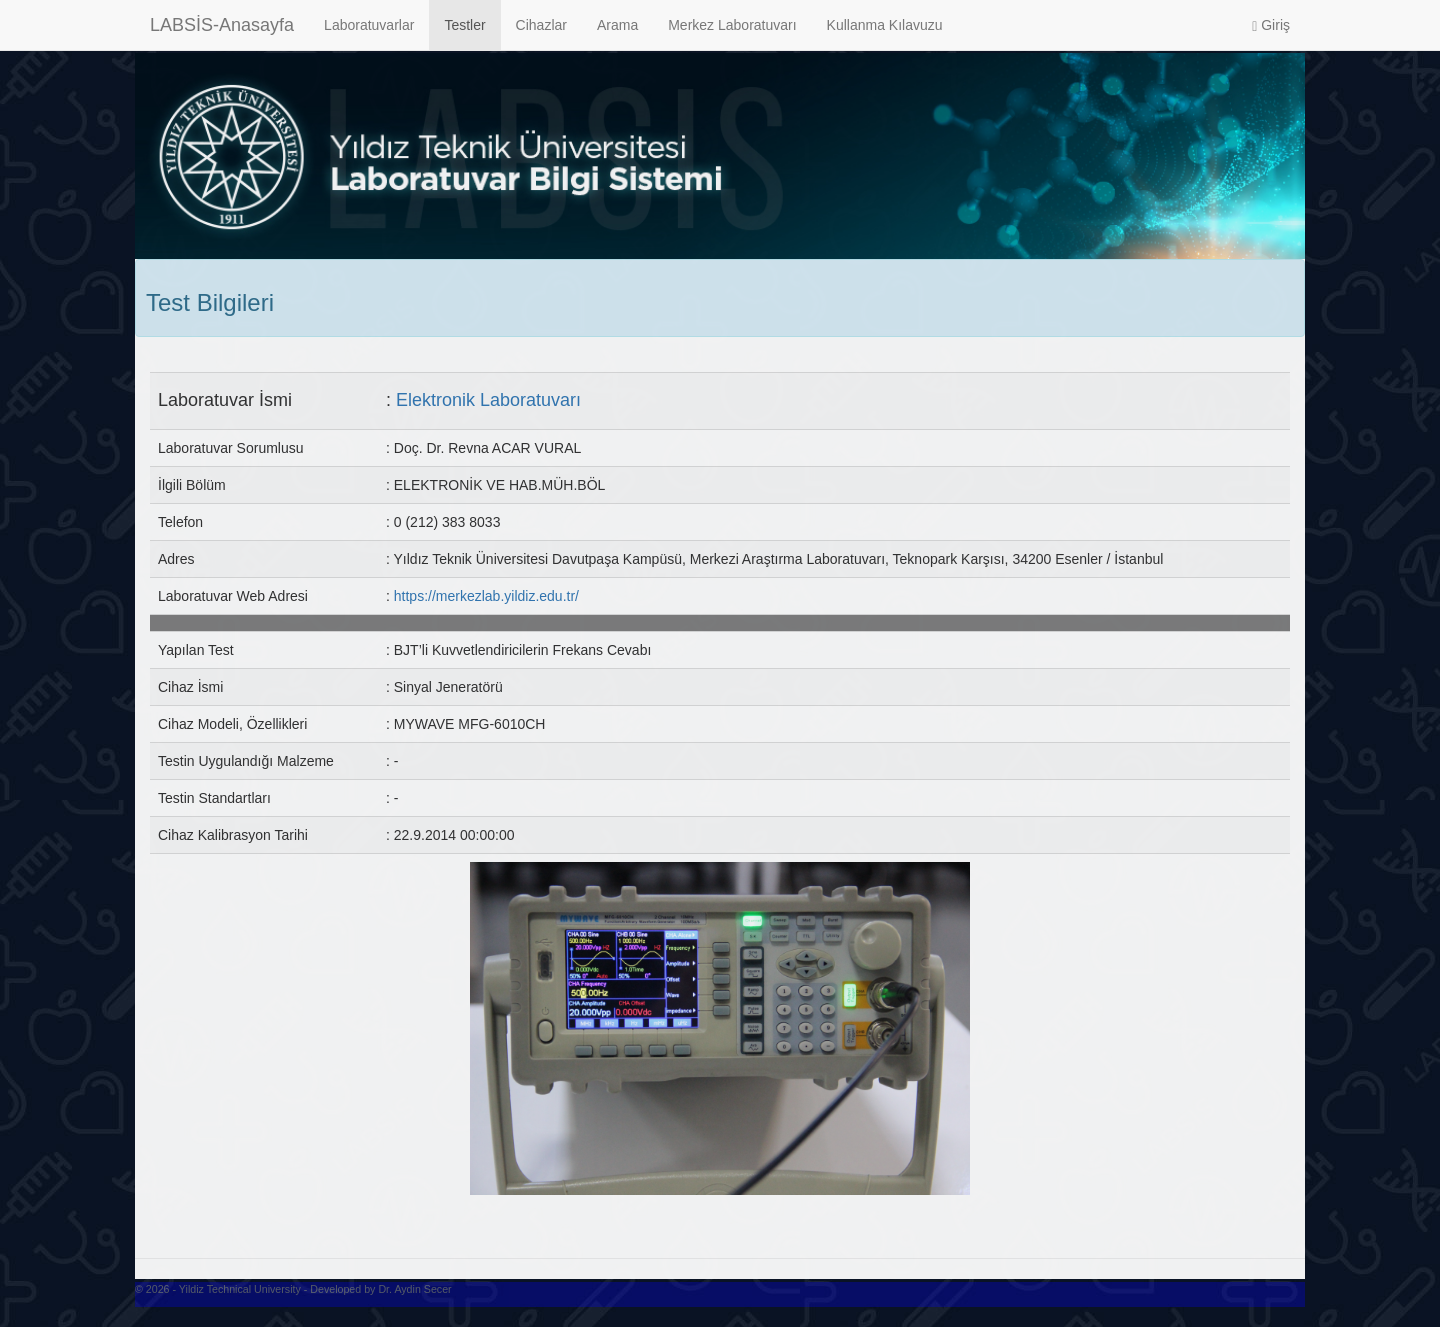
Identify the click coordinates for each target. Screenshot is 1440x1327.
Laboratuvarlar (369, 25)
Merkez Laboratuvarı (732, 25)
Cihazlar (541, 25)
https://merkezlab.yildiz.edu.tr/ (486, 596)
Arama (617, 25)
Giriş (1271, 25)
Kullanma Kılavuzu (885, 25)
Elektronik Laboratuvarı (488, 400)
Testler (464, 25)
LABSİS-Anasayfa (222, 25)
